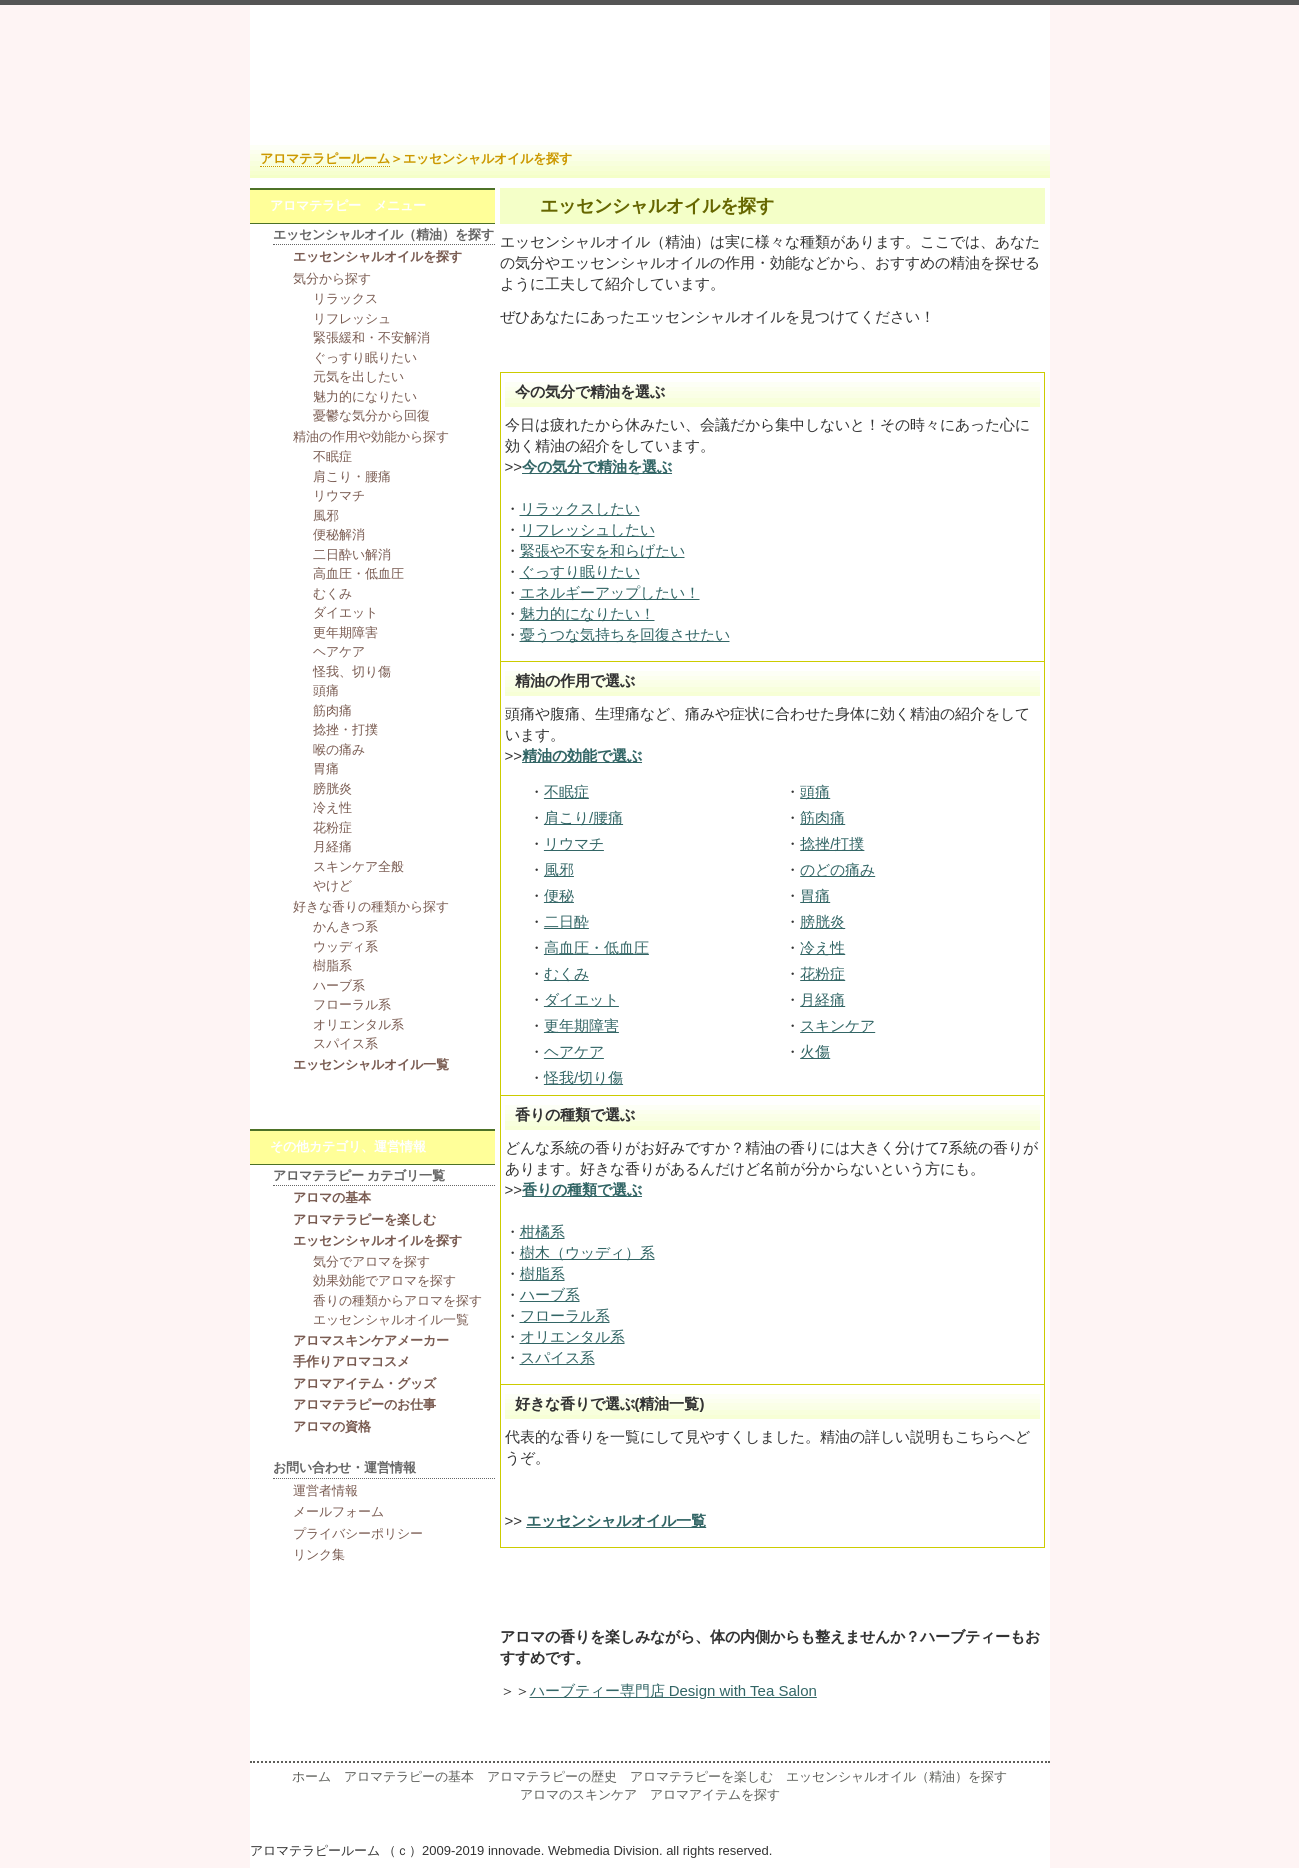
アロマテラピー (650, 72)
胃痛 (815, 895)
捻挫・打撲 (345, 729)
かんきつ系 (345, 926)
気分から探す (332, 278)
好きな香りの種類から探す (371, 906)
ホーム (311, 1776)
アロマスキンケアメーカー (371, 1340)
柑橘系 (542, 1231)
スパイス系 (557, 1357)
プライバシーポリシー (358, 1533)
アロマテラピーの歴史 (552, 1776)
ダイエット (581, 999)
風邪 (559, 869)
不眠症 (566, 791)
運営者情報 (325, 1490)
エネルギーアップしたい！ (610, 592)
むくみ (566, 973)
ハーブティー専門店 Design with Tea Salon (673, 1690)
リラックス (345, 298)
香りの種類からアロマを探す (397, 1300)
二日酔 (566, 921)
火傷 (815, 1051)
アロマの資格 (332, 1426)
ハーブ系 (550, 1294)
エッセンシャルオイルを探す (377, 256)
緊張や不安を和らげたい (602, 550)
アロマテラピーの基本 (409, 1776)
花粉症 (822, 973)
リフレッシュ (352, 318)
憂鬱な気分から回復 (371, 415)
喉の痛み (339, 749)
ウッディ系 (345, 946)
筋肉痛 (822, 817)
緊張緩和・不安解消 (371, 337)
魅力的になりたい (365, 396)
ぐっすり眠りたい (580, 571)
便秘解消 (339, 534)
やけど (332, 885)
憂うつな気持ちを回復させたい (625, 634)
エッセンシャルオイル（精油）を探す (896, 1776)
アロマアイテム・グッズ (364, 1383)
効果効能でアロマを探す (384, 1280)
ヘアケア (574, 1051)
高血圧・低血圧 (596, 947)
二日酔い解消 (352, 554)
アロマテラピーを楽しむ (364, 1219)
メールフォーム (338, 1511)
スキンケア (837, 1025)
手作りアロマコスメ (351, 1361)
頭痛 (815, 791)
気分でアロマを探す (371, 1261)
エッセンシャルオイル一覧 (371, 1064)
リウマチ (574, 843)
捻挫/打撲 (832, 843)
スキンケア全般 (358, 866)
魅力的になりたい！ (587, 613)
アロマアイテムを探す (715, 1794)
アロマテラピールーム (325, 158)
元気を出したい (358, 376)
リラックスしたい (580, 508)
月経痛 (822, 999)
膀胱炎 (822, 921)
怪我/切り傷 (583, 1077)
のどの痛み (837, 869)
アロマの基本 (332, 1197)
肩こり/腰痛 (583, 817)
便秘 (559, 895)
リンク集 (319, 1554)
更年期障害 (581, 1025)
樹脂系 (542, 1273)
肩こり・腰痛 (352, 476)
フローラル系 (565, 1315)
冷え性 (822, 947)
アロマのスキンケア (578, 1794)
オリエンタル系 (572, 1336)
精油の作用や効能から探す (371, 436)
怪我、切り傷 (352, 671)
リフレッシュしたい (587, 529)
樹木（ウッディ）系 (587, 1252)
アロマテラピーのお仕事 (364, 1404)
